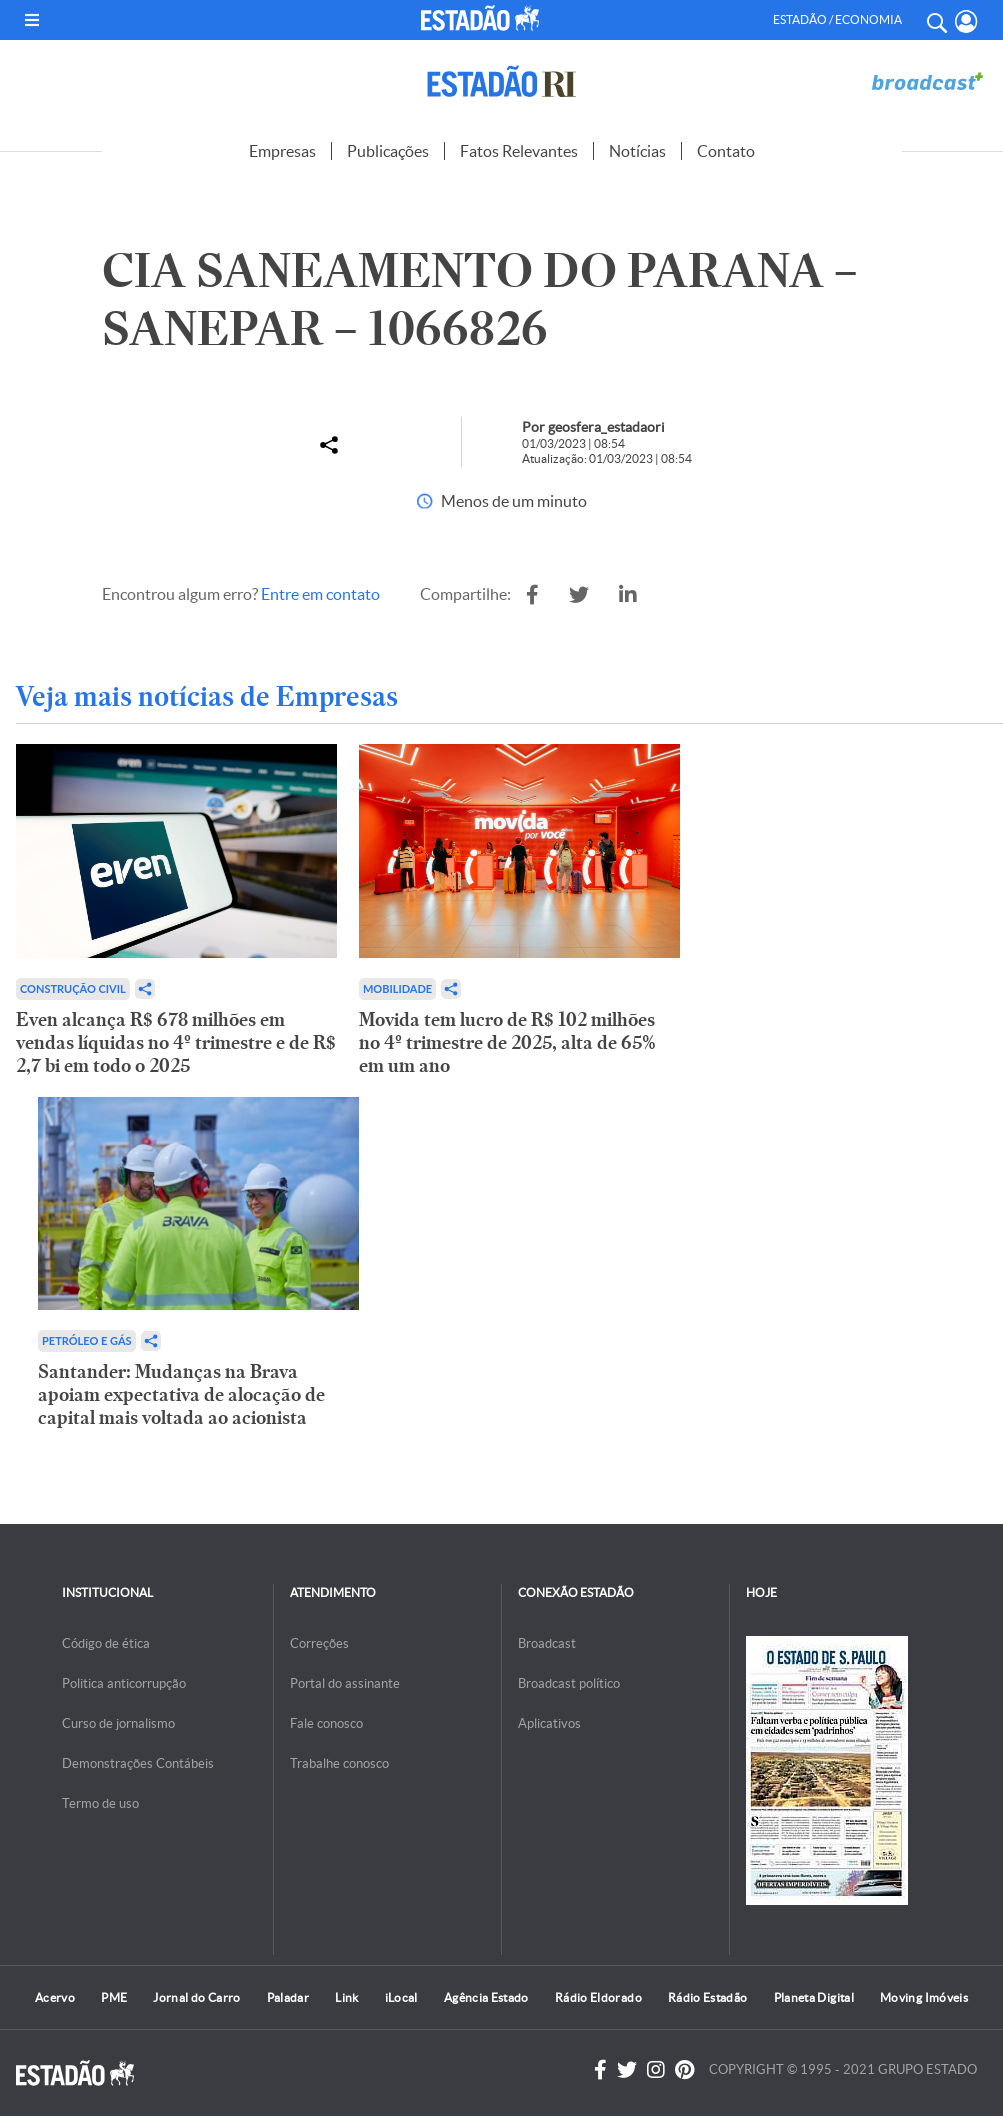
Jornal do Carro (196, 1997)
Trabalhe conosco (339, 1763)
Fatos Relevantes (519, 151)
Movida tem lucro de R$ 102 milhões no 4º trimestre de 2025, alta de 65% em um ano (507, 1042)
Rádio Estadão (708, 1997)
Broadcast (547, 1643)
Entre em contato (320, 594)
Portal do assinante (345, 1683)
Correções (319, 1643)
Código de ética (106, 1643)
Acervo (55, 1997)
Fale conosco (326, 1723)
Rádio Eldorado (598, 1997)
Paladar (288, 1997)
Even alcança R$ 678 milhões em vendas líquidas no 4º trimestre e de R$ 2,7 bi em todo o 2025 (176, 1042)
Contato (726, 151)
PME (114, 1997)
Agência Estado (486, 1997)
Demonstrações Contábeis (138, 1763)
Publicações (388, 151)
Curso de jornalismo (118, 1723)
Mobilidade (397, 988)
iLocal (401, 1997)
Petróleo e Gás (87, 1340)
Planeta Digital (814, 1997)
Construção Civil (73, 988)
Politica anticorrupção (124, 1683)
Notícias (637, 151)
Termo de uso (100, 1803)
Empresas (282, 151)
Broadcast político (569, 1683)
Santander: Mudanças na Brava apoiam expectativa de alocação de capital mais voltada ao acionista (181, 1394)
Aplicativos (549, 1723)
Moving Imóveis (924, 1997)
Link (346, 1997)
